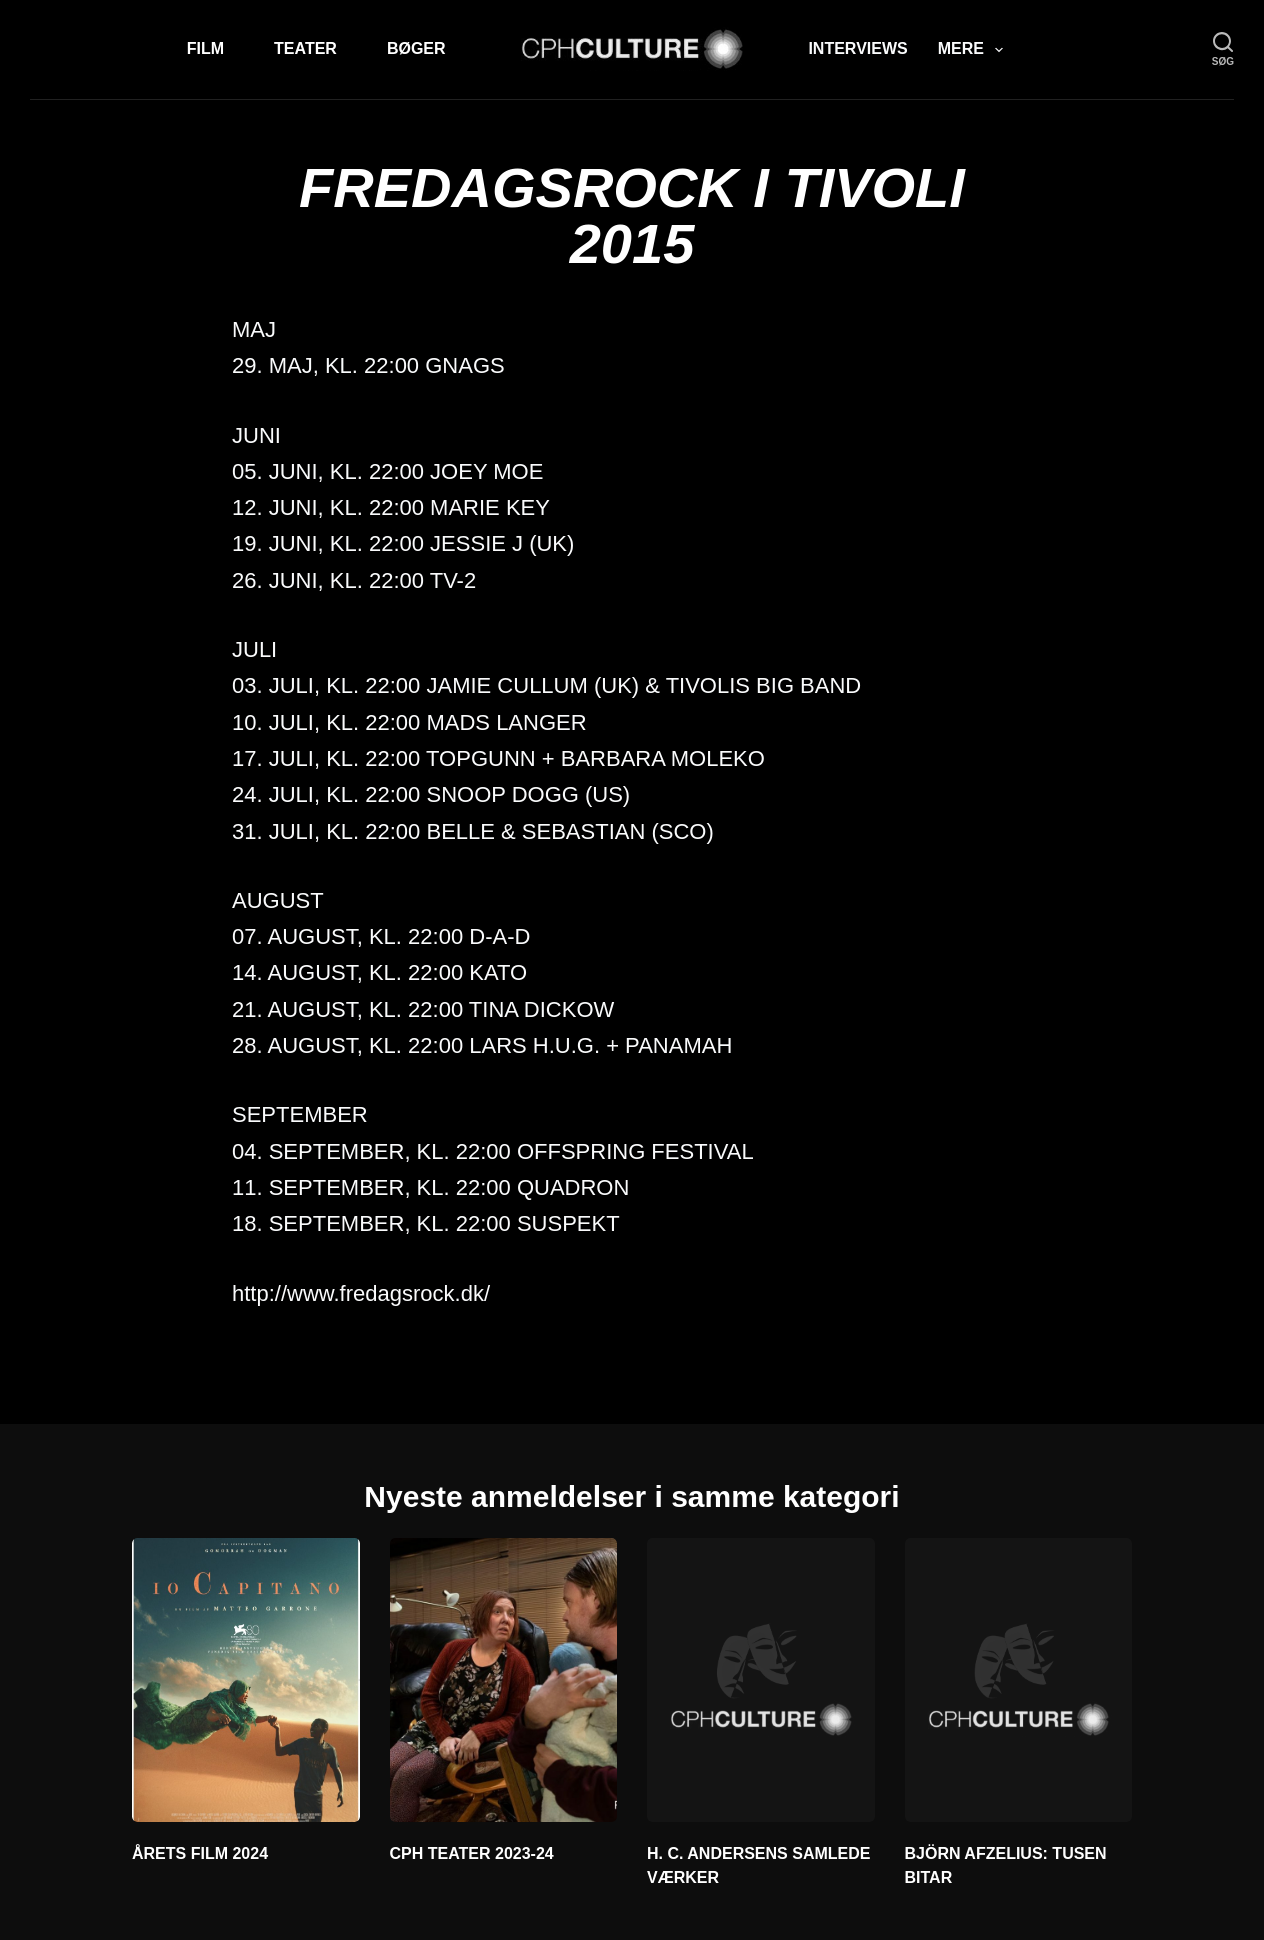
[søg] (1223, 49)
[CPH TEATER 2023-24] (504, 1680)
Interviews (857, 48)
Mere (974, 50)
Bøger (416, 48)
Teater (305, 48)
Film (205, 48)
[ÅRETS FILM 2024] (246, 1680)
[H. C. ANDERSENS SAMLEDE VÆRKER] (761, 1680)
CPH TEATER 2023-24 (472, 1853)
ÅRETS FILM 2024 (200, 1853)
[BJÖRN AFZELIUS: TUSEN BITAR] (1019, 1680)
